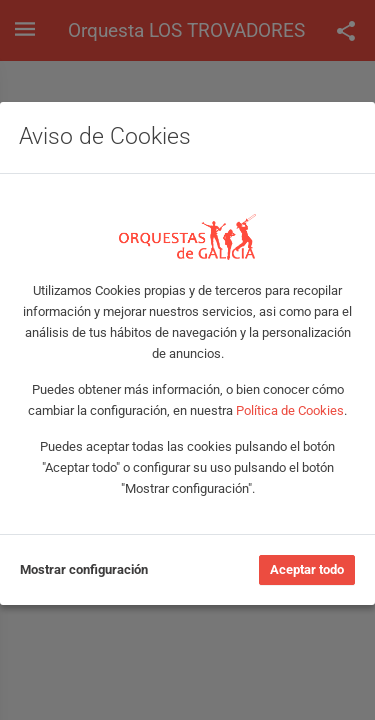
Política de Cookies (290, 410)
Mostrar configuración (84, 569)
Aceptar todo (307, 569)
